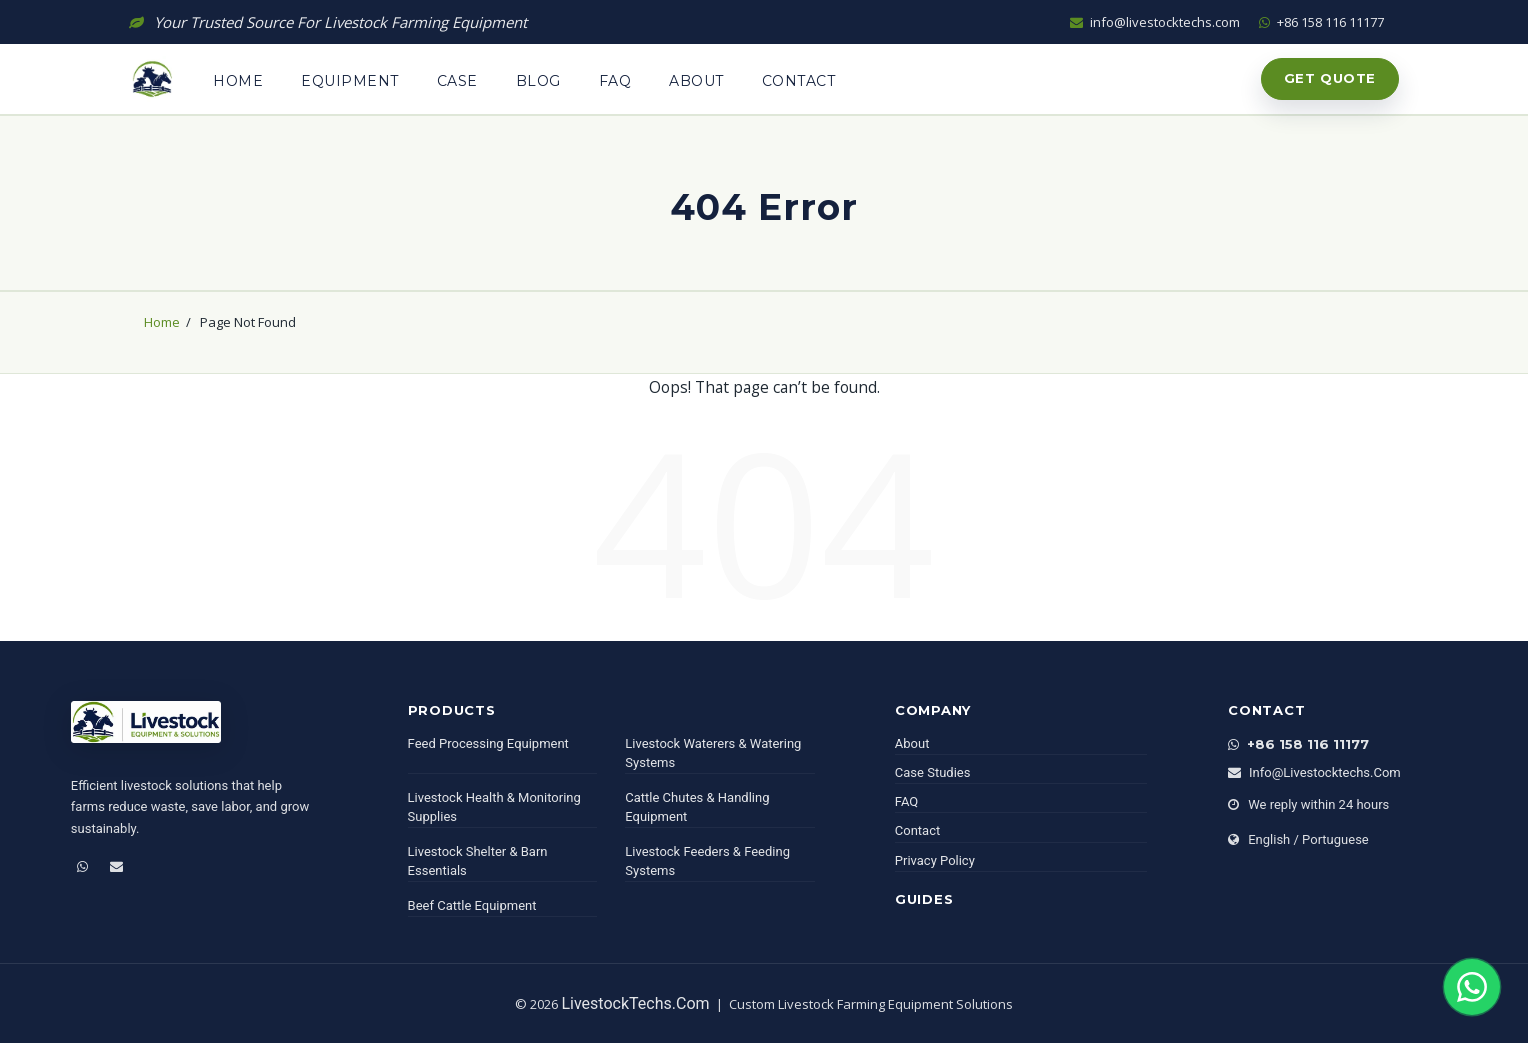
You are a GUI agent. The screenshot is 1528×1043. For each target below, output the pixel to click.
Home (238, 81)
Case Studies (933, 772)
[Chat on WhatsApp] (1472, 987)
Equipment (350, 81)
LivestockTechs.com (635, 1003)
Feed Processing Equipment (488, 743)
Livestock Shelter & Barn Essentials (478, 861)
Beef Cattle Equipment (472, 905)
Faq (615, 81)
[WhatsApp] (82, 867)
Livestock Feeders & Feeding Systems (707, 861)
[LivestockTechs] (146, 730)
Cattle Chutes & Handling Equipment (697, 807)
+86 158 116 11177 (1321, 22)
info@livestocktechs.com (1156, 22)
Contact (799, 81)
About (696, 81)
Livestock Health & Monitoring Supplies (494, 807)
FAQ (906, 801)
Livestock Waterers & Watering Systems (713, 753)
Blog (538, 81)
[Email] (116, 867)
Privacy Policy (935, 860)
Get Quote (1330, 78)
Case (457, 81)
